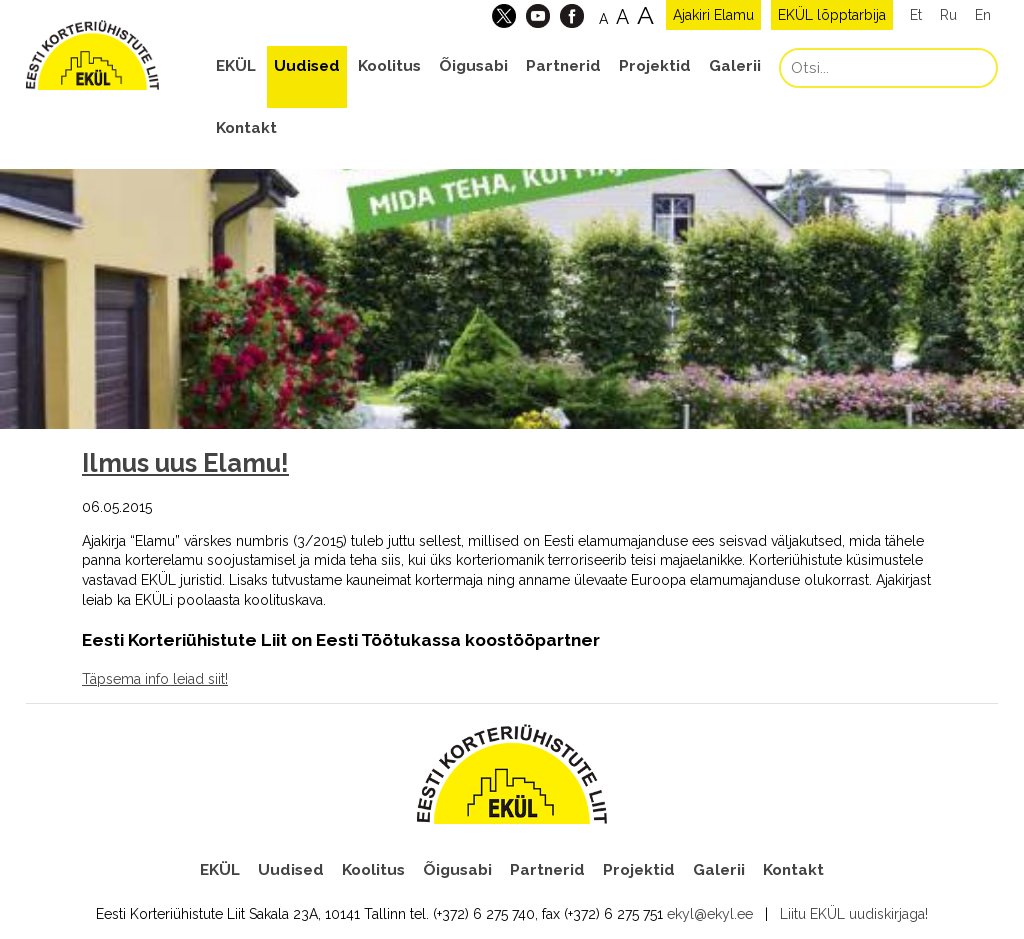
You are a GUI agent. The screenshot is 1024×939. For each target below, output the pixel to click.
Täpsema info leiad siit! (155, 679)
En (983, 15)
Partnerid (563, 66)
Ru (948, 15)
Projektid (655, 66)
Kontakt (246, 128)
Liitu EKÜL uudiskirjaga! (854, 914)
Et (916, 15)
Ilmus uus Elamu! (185, 463)
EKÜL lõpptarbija (832, 15)
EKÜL (236, 66)
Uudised (307, 66)
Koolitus (389, 66)
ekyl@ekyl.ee (710, 914)
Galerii (735, 66)
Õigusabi (473, 66)
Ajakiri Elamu (713, 15)
